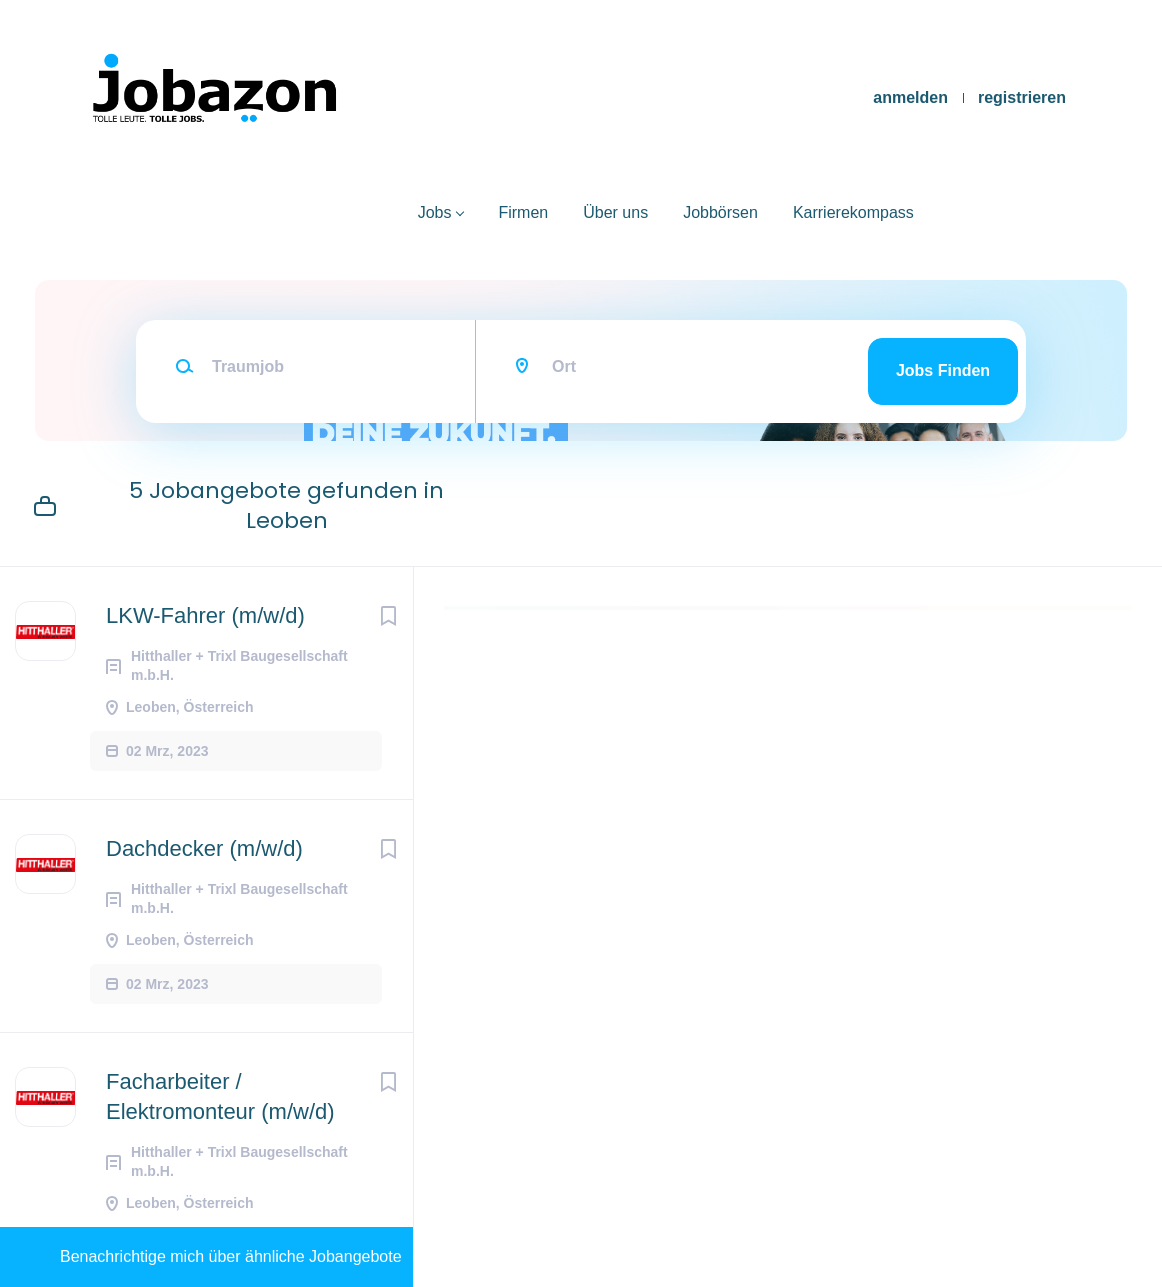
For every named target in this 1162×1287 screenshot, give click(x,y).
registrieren (1022, 97)
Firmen (523, 212)
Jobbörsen (720, 212)
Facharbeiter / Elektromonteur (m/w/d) (220, 1096)
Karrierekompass (853, 212)
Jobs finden (943, 370)
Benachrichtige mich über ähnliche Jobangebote (231, 1256)
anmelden (910, 97)
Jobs (435, 212)
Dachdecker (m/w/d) (204, 848)
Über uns (615, 212)
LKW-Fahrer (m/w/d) (205, 615)
